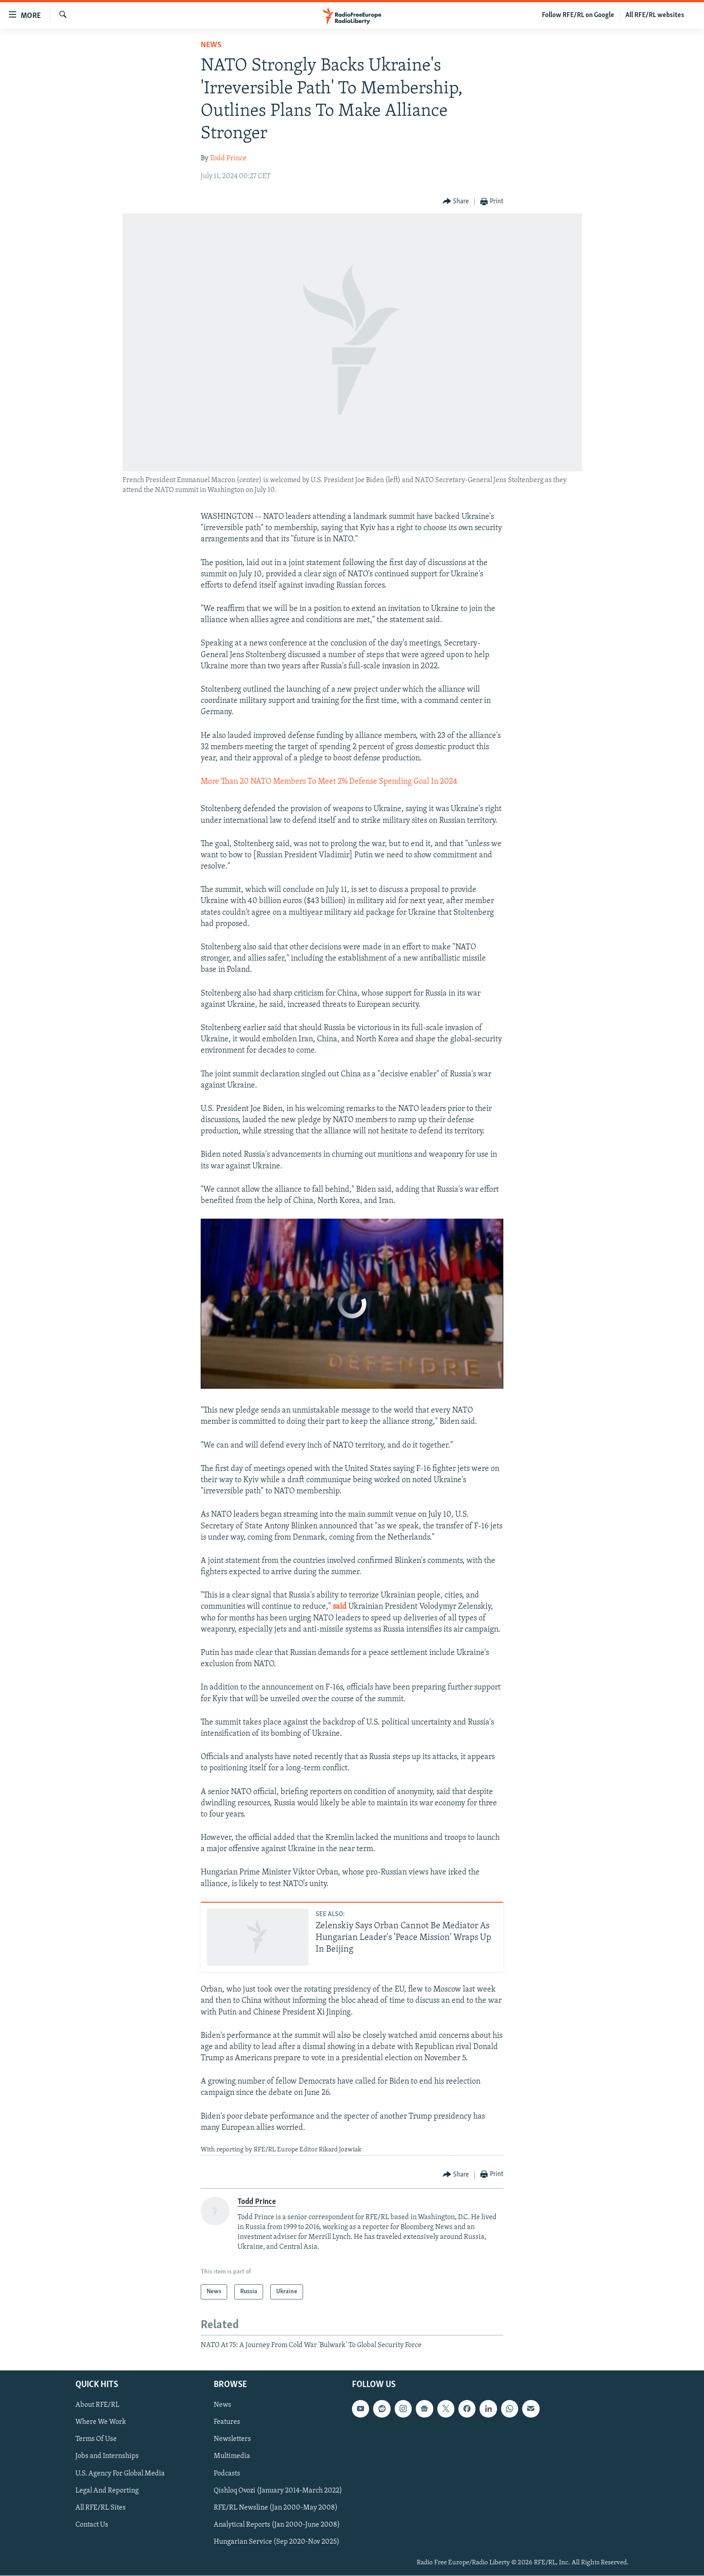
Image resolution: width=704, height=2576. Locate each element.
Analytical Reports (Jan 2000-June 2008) (277, 2524)
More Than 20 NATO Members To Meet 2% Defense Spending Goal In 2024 (329, 781)
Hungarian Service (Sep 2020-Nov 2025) (276, 2541)
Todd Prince (228, 158)
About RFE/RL (97, 2405)
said (340, 1606)
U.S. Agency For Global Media (120, 2473)
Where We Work (100, 2422)
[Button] (456, 202)
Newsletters (232, 2439)
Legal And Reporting (107, 2490)
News (211, 45)
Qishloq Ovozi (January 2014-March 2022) (278, 2490)
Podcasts (227, 2473)
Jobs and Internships (107, 2456)
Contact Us (91, 2524)
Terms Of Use (96, 2439)
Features (227, 2422)
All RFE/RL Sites (100, 2507)
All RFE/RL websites (654, 15)
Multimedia (232, 2456)
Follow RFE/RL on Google (578, 15)
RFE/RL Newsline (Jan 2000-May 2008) (276, 2507)
